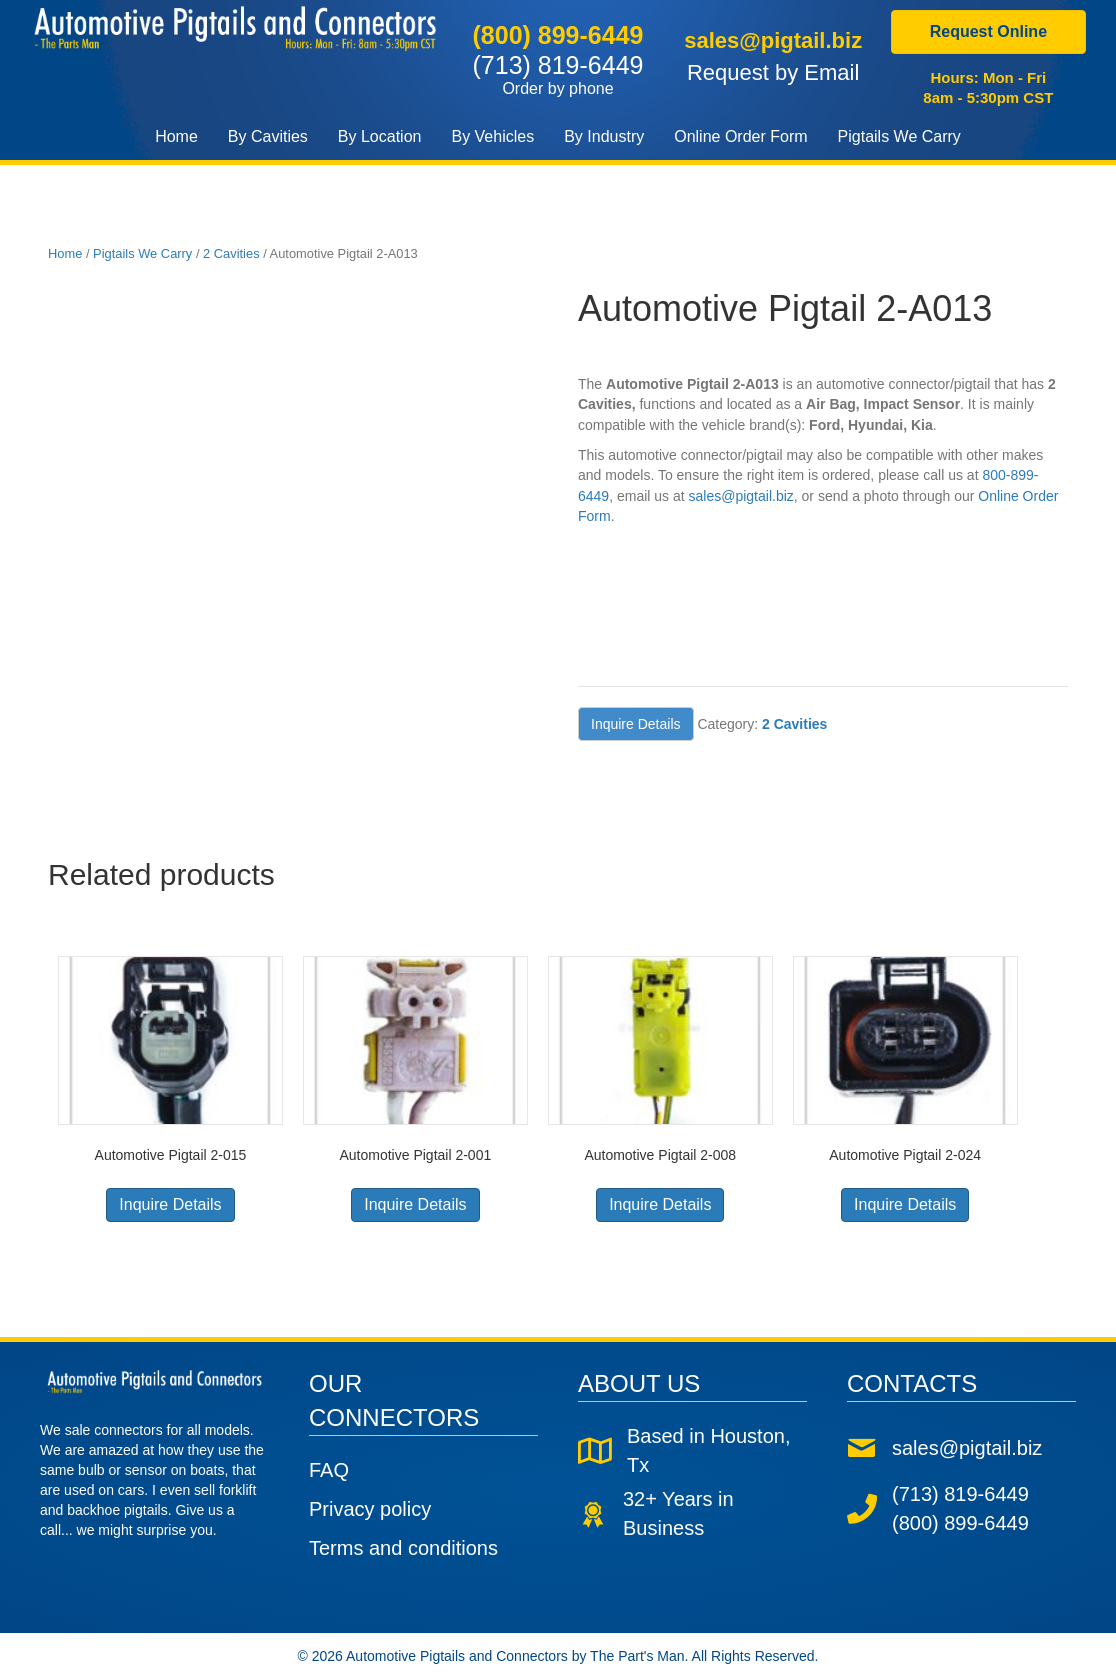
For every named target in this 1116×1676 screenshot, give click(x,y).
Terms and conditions (403, 1548)
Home (65, 253)
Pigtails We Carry (142, 253)
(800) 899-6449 (558, 35)
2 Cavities (231, 253)
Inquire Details (636, 724)
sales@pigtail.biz (773, 40)
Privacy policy (370, 1509)
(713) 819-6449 (558, 74)
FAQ (329, 1470)
